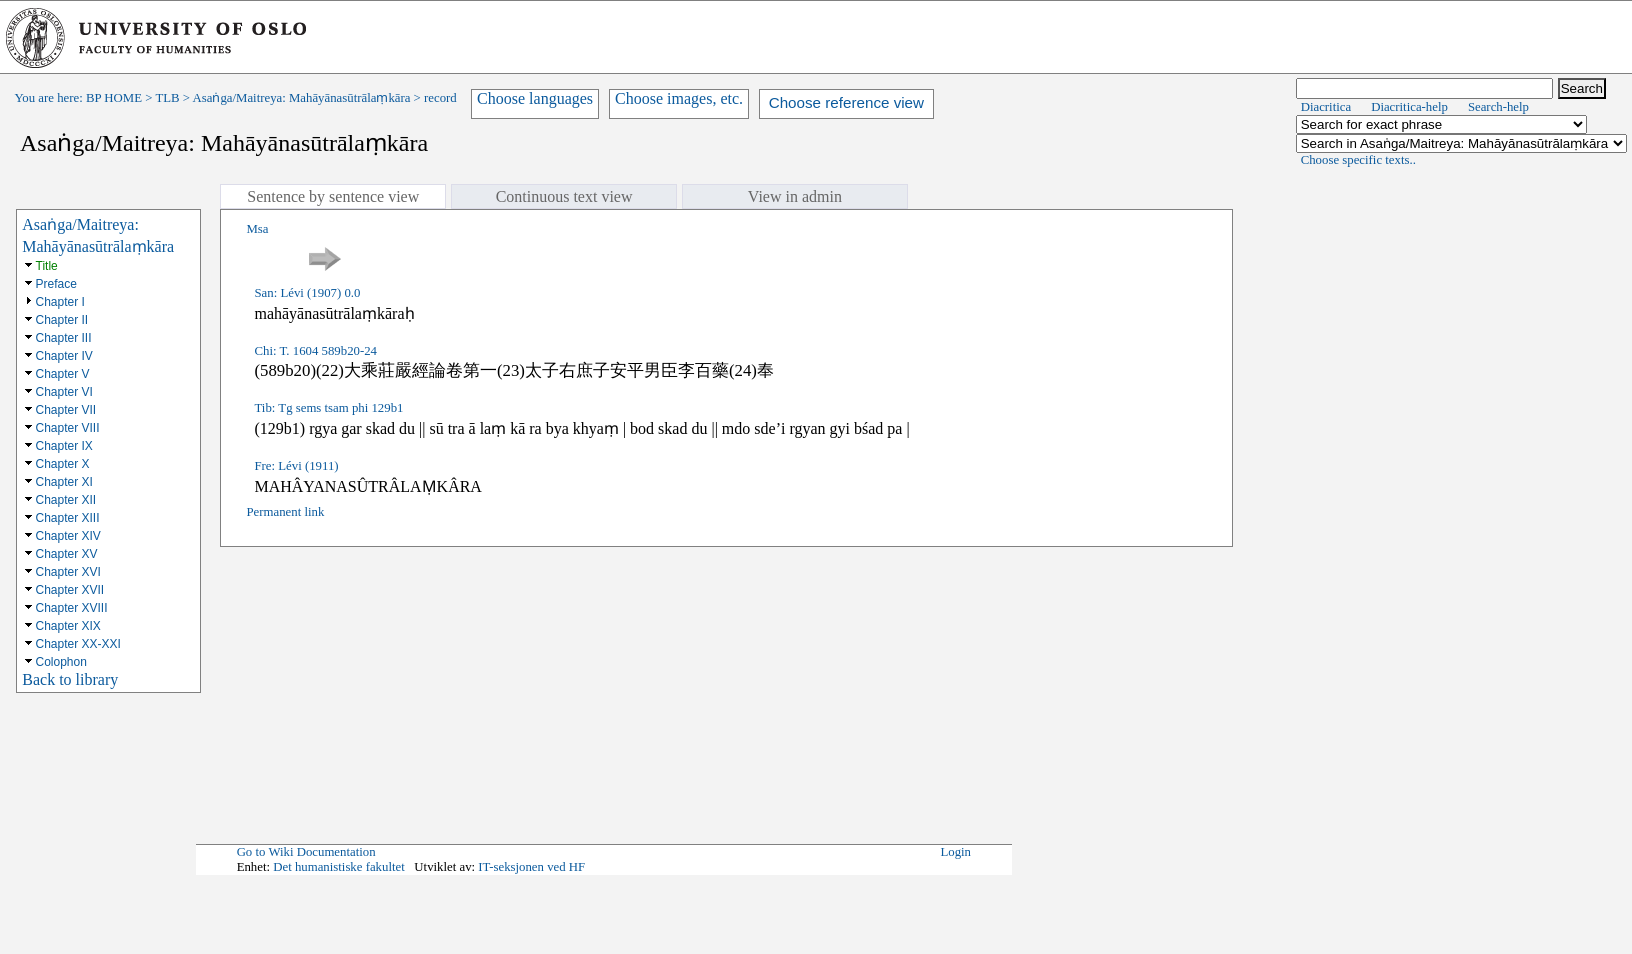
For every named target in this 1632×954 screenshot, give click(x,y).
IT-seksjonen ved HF (531, 867)
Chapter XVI (68, 572)
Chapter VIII (68, 428)
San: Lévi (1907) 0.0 (307, 293)
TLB (167, 98)
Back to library (70, 679)
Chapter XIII (68, 518)
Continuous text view (564, 196)
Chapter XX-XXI (78, 644)
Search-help (1498, 107)
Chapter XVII (70, 590)
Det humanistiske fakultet (339, 867)
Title (47, 266)
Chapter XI (64, 482)
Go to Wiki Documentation (306, 852)
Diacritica (1326, 107)
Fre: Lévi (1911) (296, 466)
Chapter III (64, 338)
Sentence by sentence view (333, 196)
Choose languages (535, 98)
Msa (257, 229)
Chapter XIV (68, 536)
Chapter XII (66, 500)
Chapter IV (64, 356)
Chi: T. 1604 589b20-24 (315, 351)
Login (955, 852)
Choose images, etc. (679, 98)
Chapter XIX (68, 626)
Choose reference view (846, 102)
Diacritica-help (1409, 107)
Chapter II (62, 320)
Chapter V (63, 374)
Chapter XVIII (72, 608)
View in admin (795, 196)
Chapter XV (67, 554)
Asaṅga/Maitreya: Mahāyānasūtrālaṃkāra (302, 98)
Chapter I (60, 302)
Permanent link (285, 512)
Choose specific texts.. (1358, 160)
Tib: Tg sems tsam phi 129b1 (328, 408)
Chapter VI (64, 392)
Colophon (61, 662)
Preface (56, 284)
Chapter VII (66, 410)
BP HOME (114, 98)
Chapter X (63, 464)
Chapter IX (64, 446)
